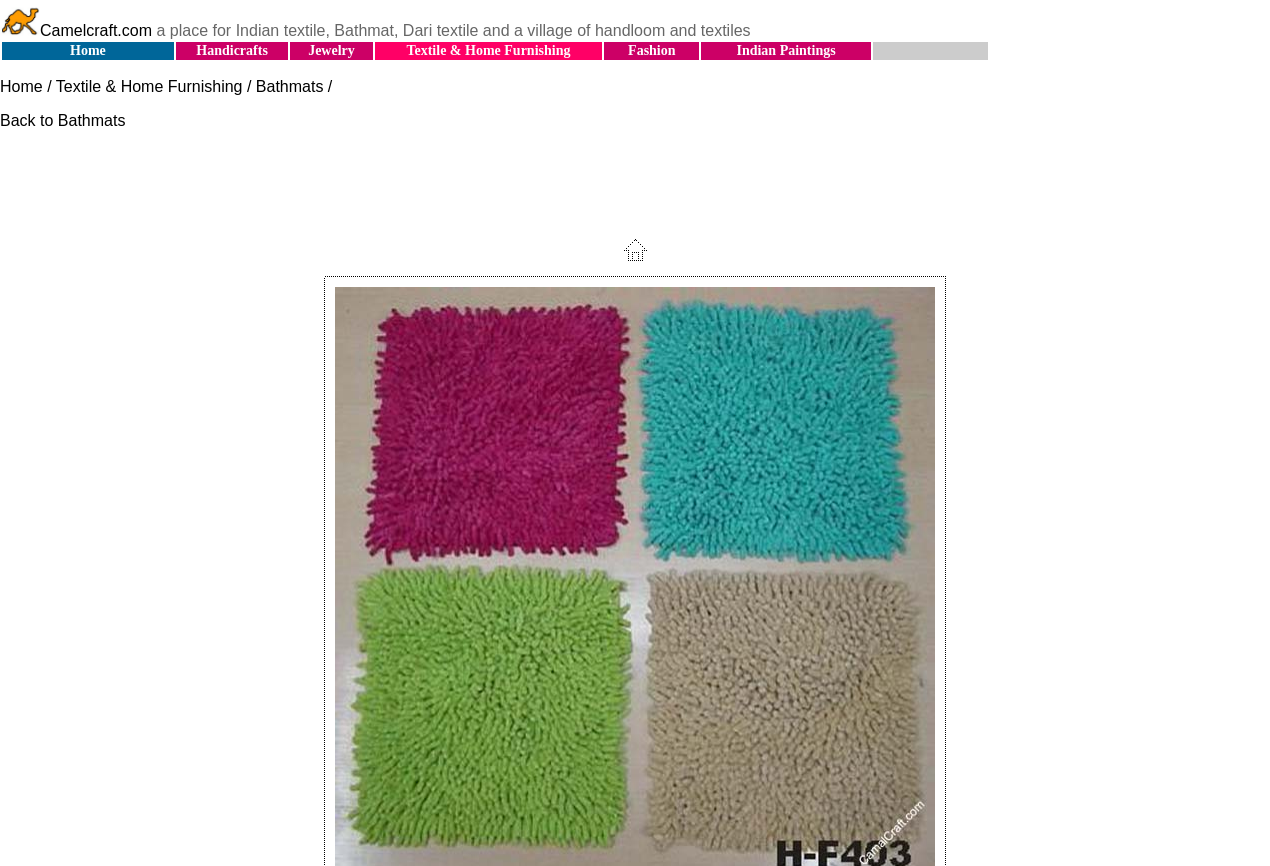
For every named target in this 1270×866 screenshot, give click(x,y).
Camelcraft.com (76, 30)
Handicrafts (232, 50)
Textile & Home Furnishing (488, 50)
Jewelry (331, 50)
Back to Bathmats (62, 120)
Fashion (651, 50)
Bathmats (290, 86)
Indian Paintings (785, 50)
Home (88, 50)
